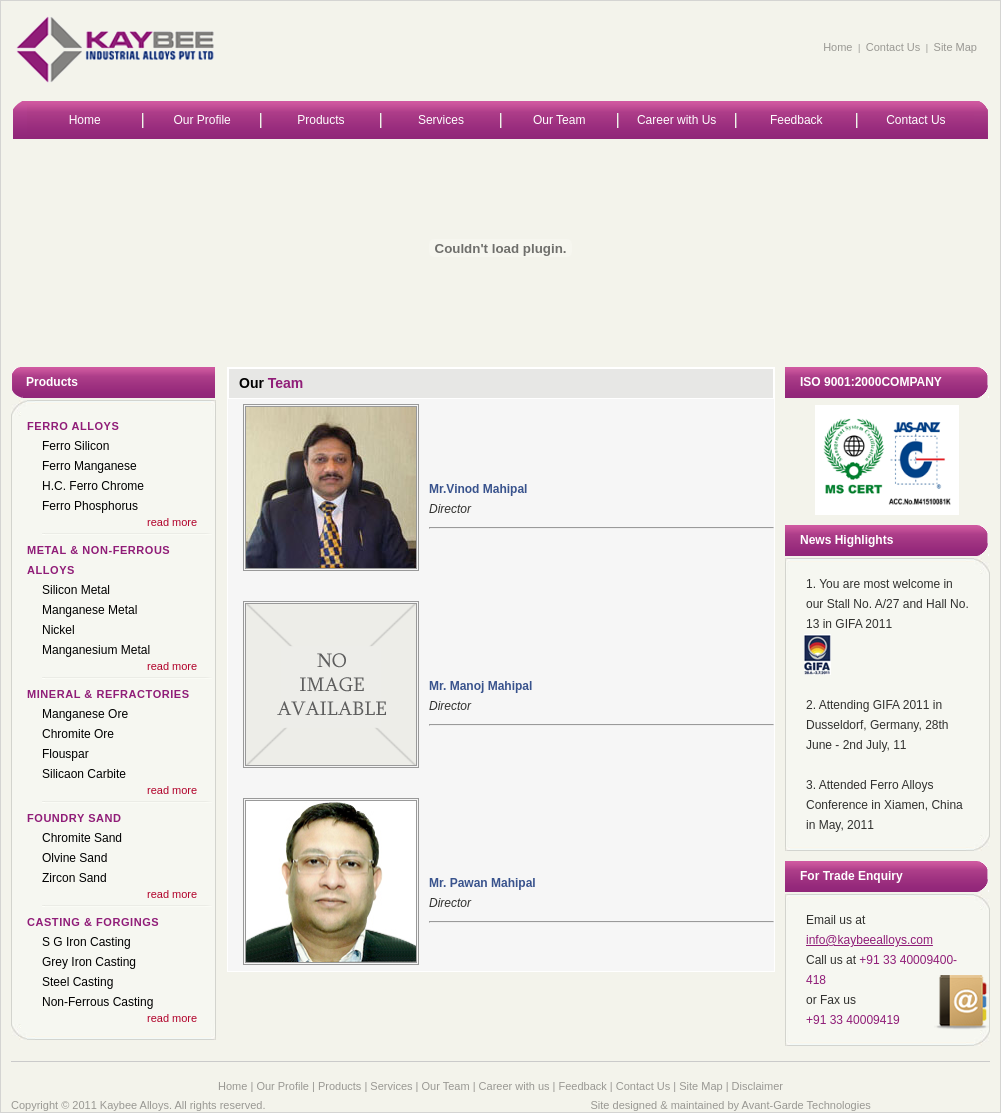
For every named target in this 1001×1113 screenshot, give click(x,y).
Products (320, 120)
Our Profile (201, 120)
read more (172, 522)
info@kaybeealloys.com (869, 940)
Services (441, 120)
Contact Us (893, 47)
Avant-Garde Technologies (806, 1105)
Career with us (514, 1086)
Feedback (796, 120)
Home (837, 47)
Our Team (559, 120)
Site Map (955, 47)
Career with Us (676, 120)
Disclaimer (757, 1086)
